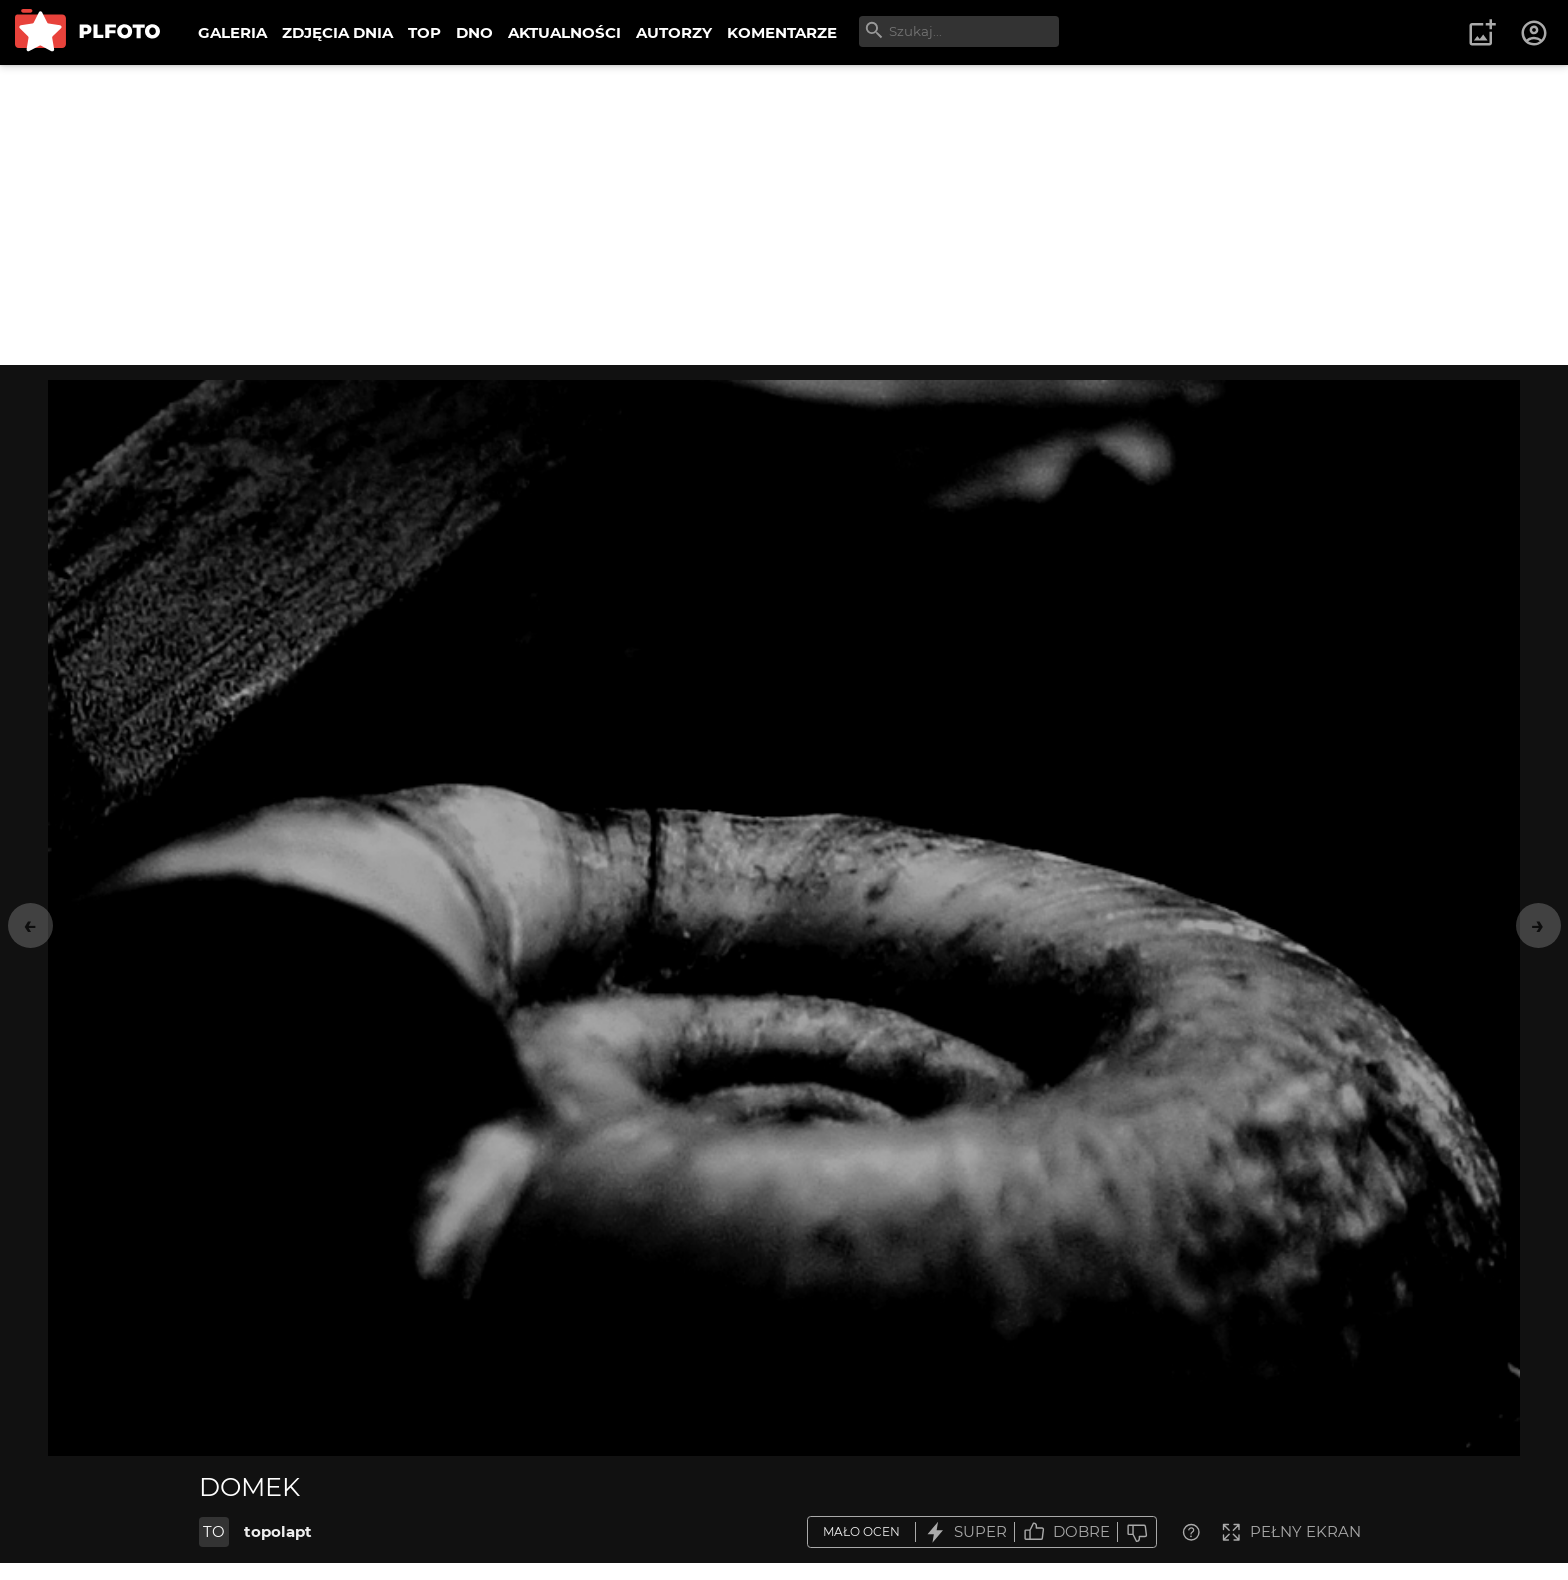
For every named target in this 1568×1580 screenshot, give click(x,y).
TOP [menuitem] (424, 32)
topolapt (278, 1531)
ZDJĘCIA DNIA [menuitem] (337, 32)
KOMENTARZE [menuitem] (782, 32)
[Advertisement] (784, 215)
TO (214, 1531)
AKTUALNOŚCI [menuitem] (564, 32)
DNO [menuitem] (474, 32)
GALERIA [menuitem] (232, 32)
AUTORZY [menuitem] (674, 32)
